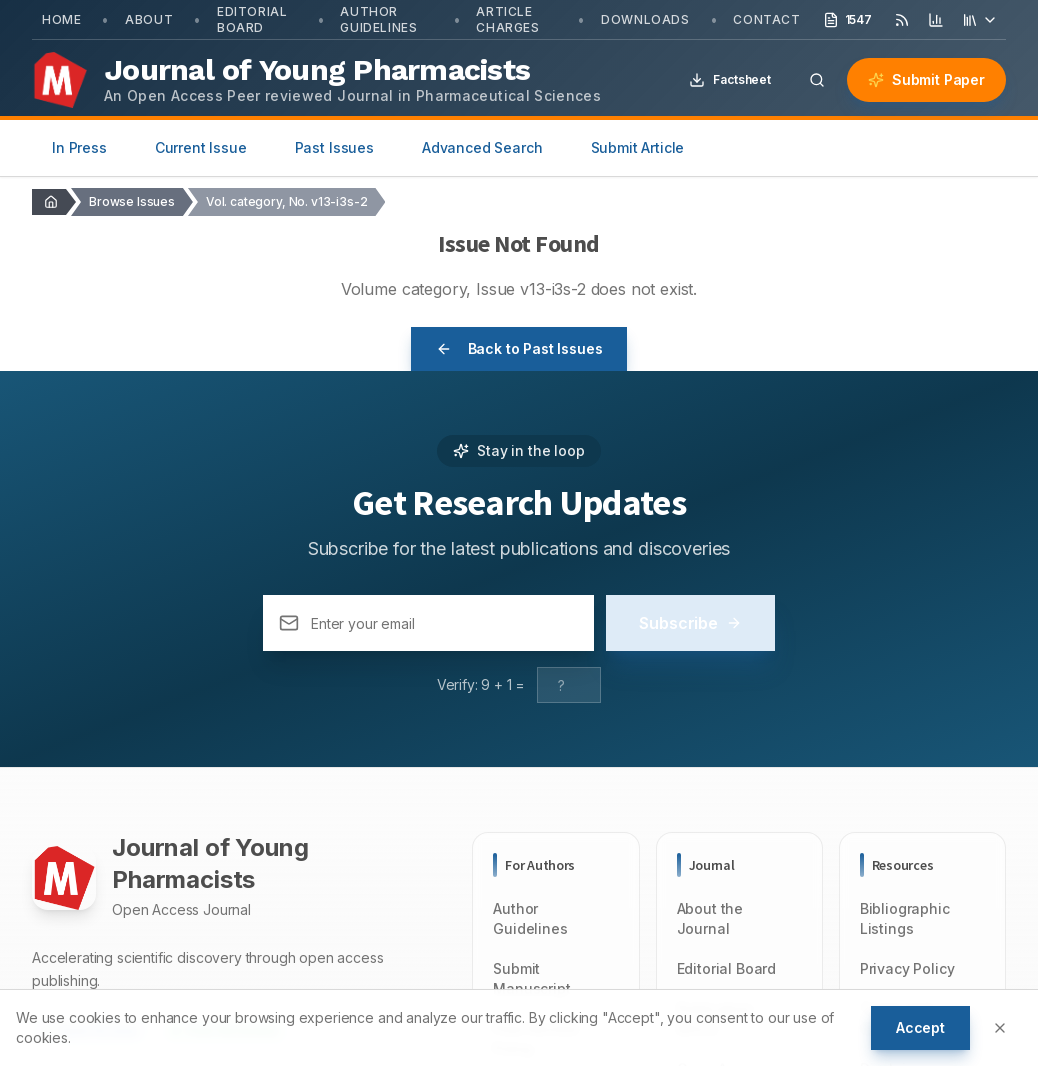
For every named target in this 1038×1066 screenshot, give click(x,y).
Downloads (645, 19)
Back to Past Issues (519, 348)
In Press (79, 147)
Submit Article (638, 147)
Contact (766, 19)
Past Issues (334, 147)
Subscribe (690, 623)
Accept (920, 1027)
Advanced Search (482, 147)
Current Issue (201, 147)
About (149, 19)
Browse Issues (132, 201)
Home (61, 19)
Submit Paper (926, 79)
